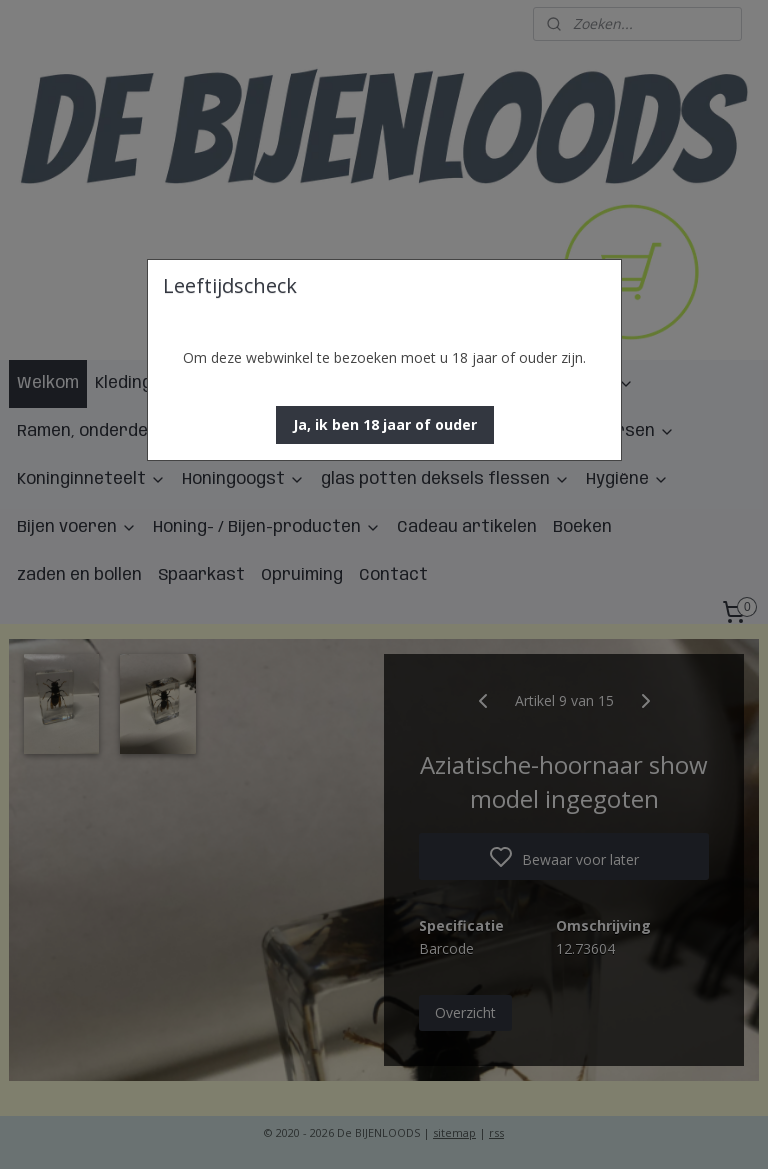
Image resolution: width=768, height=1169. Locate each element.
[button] (385, 425)
